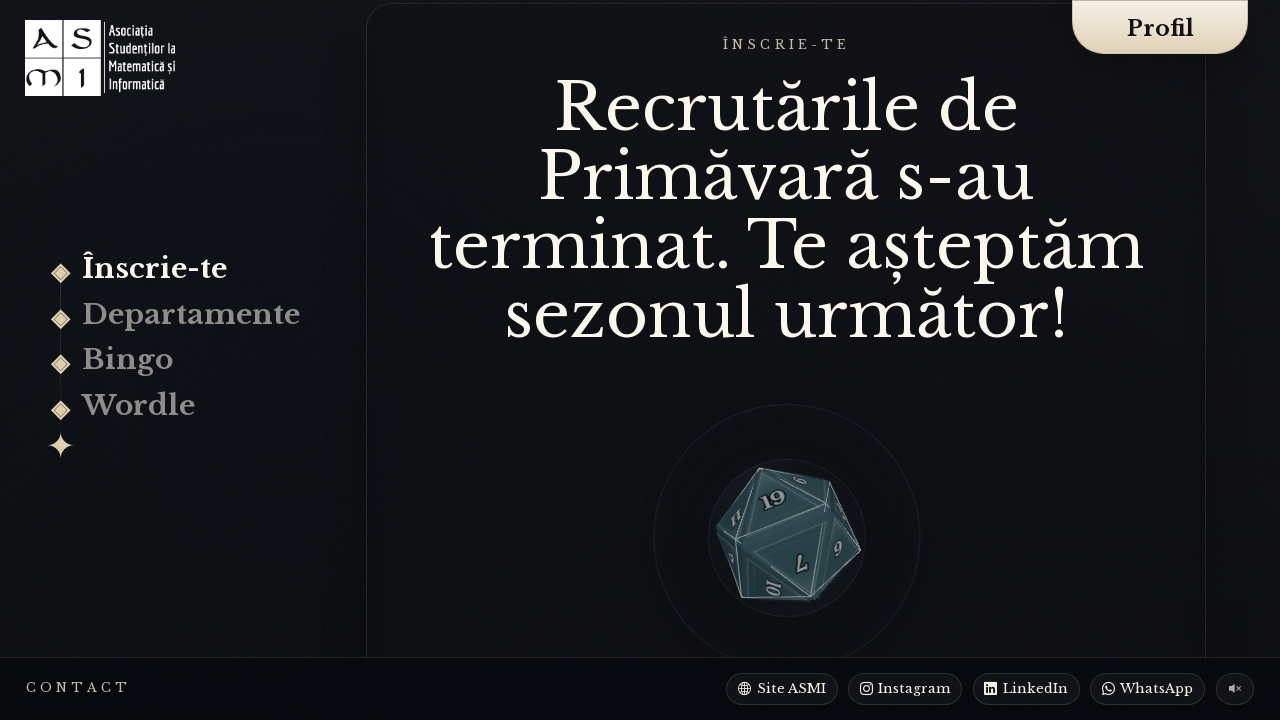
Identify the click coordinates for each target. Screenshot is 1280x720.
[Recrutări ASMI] (100, 58)
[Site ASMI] (781, 689)
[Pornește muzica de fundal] (1235, 689)
